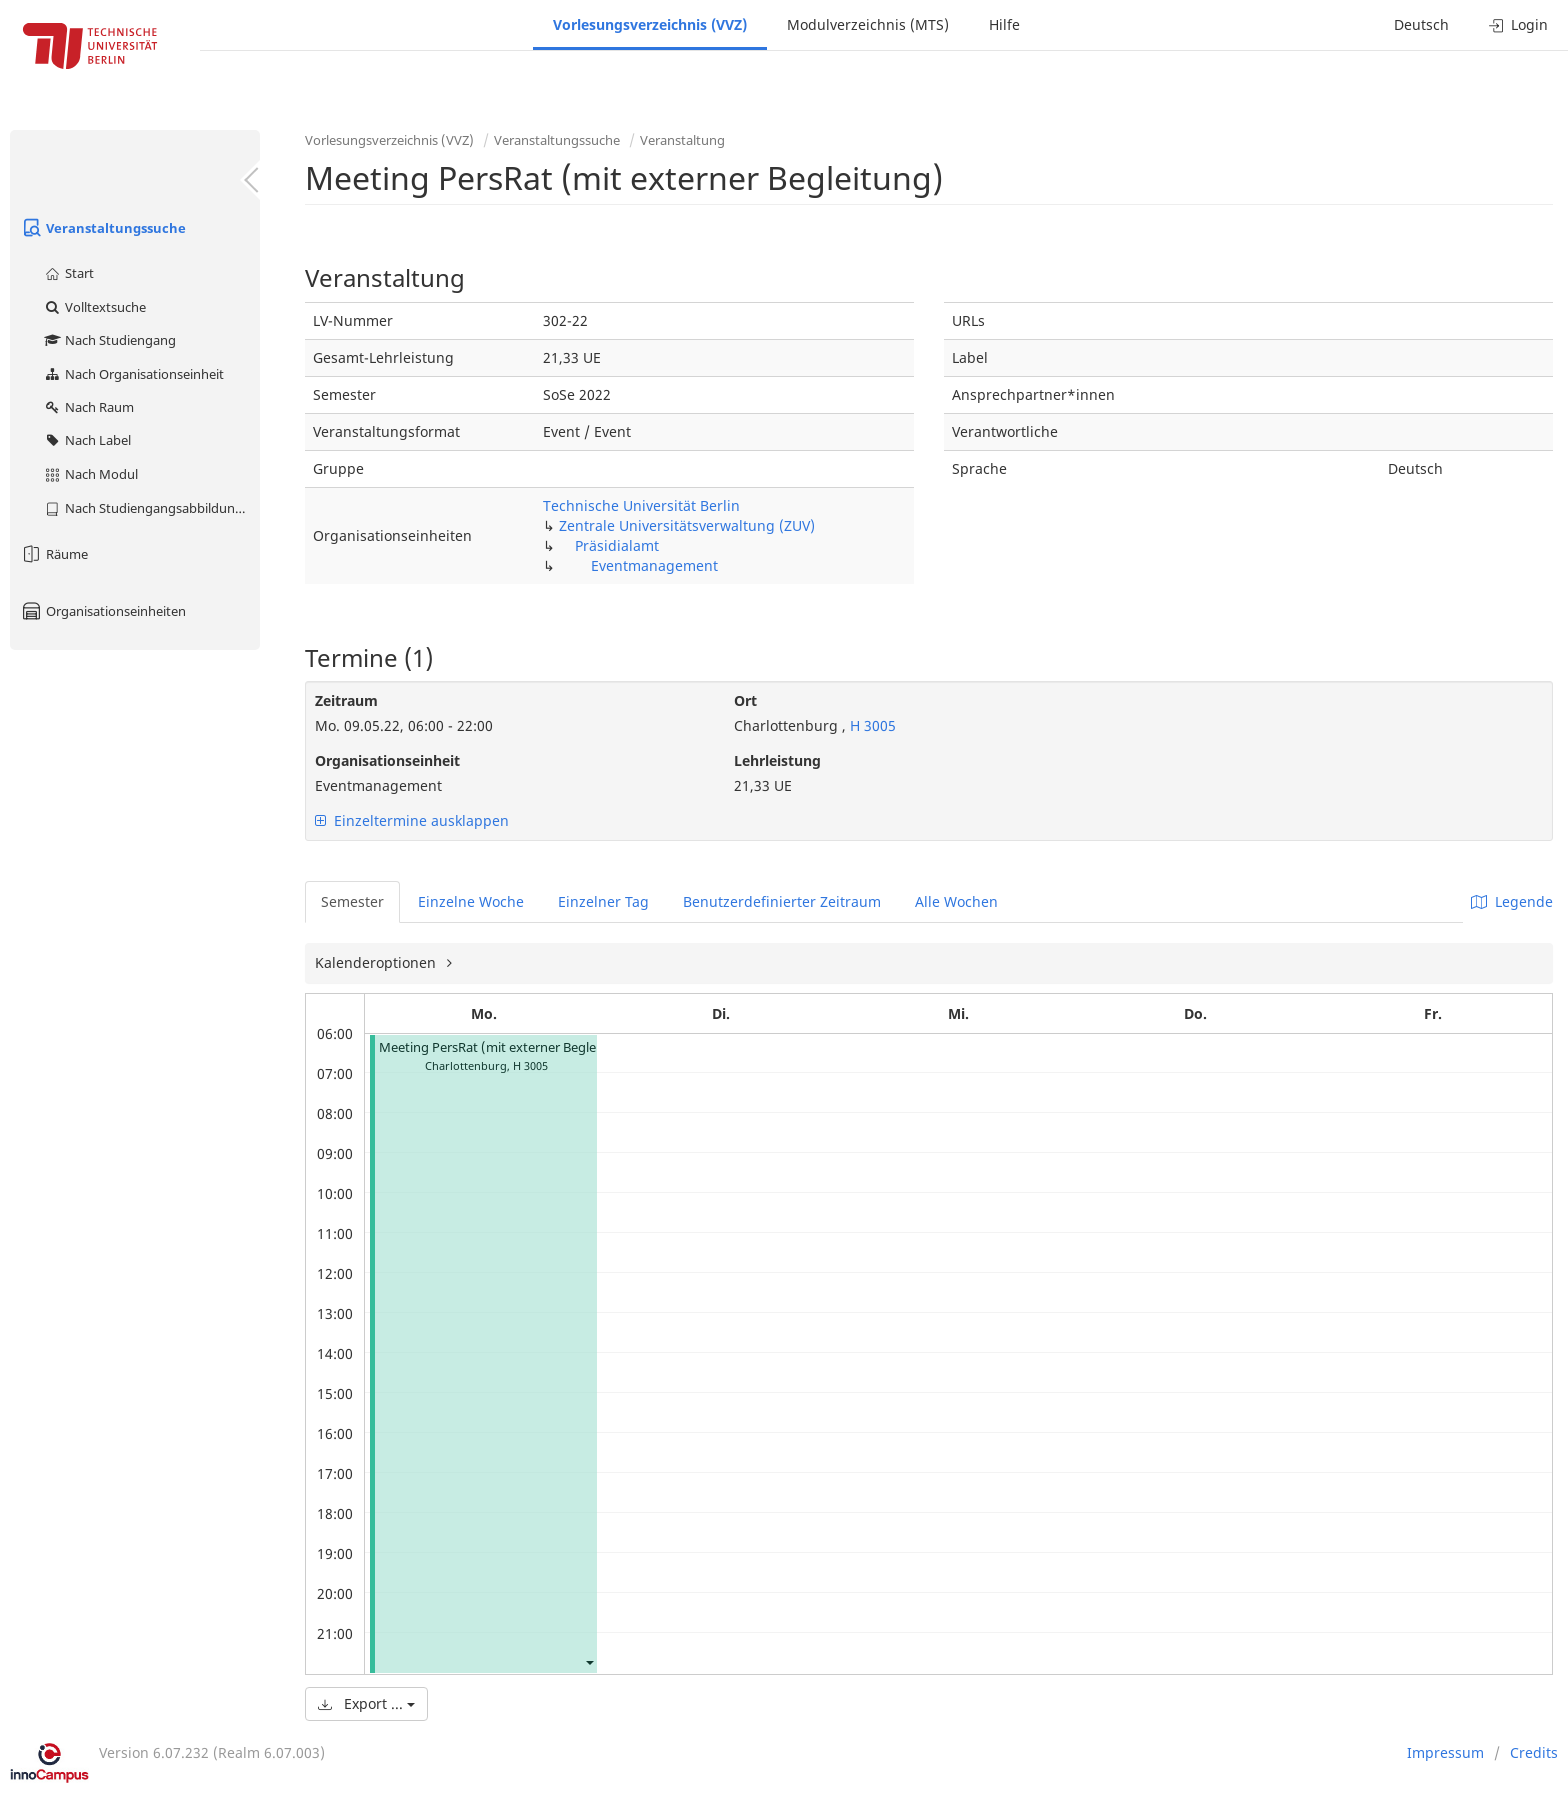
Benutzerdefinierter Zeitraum (782, 901)
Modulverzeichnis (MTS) (868, 24)
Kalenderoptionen (377, 962)
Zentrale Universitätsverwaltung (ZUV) (687, 525)
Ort (745, 700)
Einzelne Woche (471, 901)
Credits (1534, 1752)
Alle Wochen (956, 901)
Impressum (1445, 1752)
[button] (589, 1661)
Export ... (366, 1703)
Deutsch (1421, 24)
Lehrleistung (777, 760)
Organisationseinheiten (103, 611)
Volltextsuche (94, 307)
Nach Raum (88, 407)
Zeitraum (346, 700)
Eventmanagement (654, 565)
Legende (1512, 901)
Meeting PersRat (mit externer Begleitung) (506, 1047)
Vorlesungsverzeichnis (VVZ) (650, 24)
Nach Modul (90, 474)
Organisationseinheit (387, 760)
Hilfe (1004, 24)
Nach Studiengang (109, 340)
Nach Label (87, 440)
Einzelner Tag (603, 901)
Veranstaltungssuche (103, 228)
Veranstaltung (682, 140)
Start (68, 273)
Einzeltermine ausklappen (412, 820)
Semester (352, 901)
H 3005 (871, 725)
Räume (54, 554)
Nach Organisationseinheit (133, 374)
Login (1518, 24)
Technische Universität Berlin (641, 505)
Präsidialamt (617, 545)
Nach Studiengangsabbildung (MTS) (151, 508)
